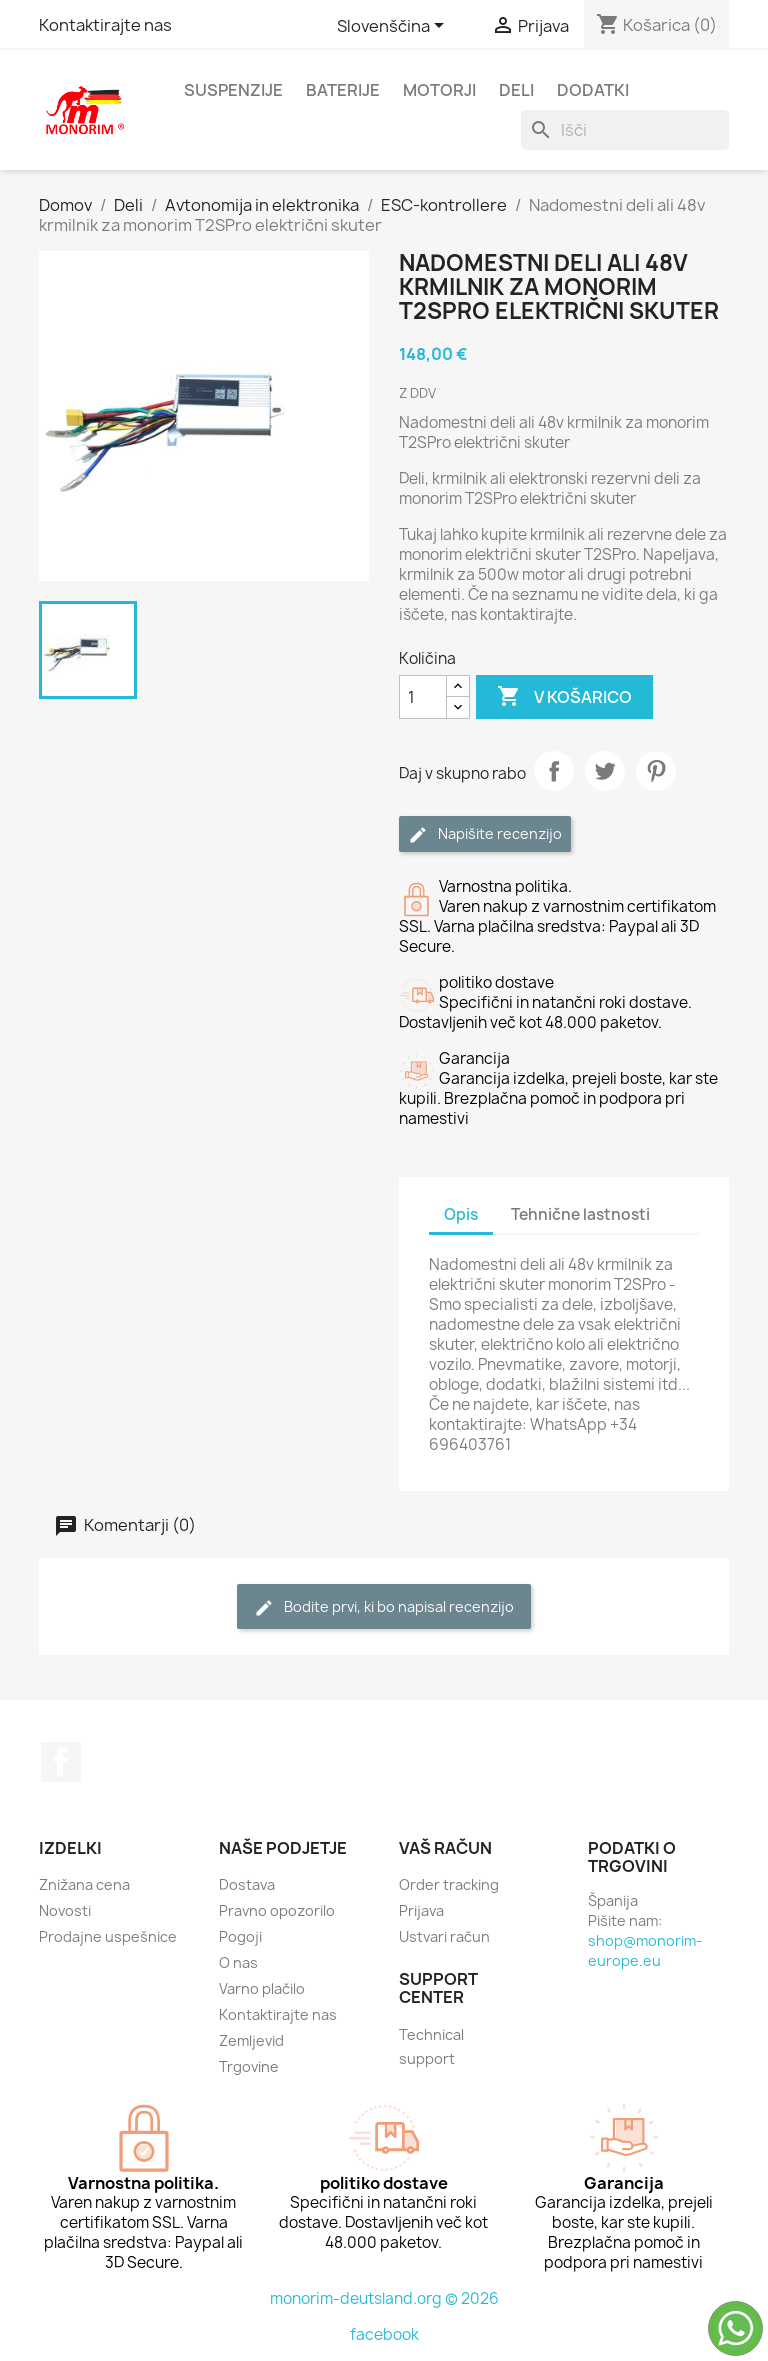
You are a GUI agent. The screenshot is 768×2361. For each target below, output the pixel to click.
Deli (516, 90)
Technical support (431, 2046)
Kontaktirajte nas (105, 25)
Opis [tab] (461, 1214)
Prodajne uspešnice (108, 1936)
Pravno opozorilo (277, 1910)
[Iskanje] (625, 130)
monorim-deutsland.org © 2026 (384, 2298)
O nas (238, 1962)
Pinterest (656, 771)
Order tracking (449, 1884)
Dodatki (593, 90)
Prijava (421, 1910)
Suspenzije (233, 90)
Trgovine (249, 2066)
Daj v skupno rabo (554, 771)
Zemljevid (251, 2040)
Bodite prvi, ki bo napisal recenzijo (384, 1607)
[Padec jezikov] (394, 27)
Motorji (439, 90)
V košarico (564, 697)
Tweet (605, 771)
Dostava (247, 1884)
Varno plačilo (262, 1988)
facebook (384, 2334)
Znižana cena (84, 1884)
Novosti (65, 1910)
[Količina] (423, 697)
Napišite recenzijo (485, 834)
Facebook (61, 1762)
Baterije (343, 90)
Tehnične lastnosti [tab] (580, 1214)
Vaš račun (445, 1848)
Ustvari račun (444, 1936)
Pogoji (240, 1936)
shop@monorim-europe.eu (645, 1950)
